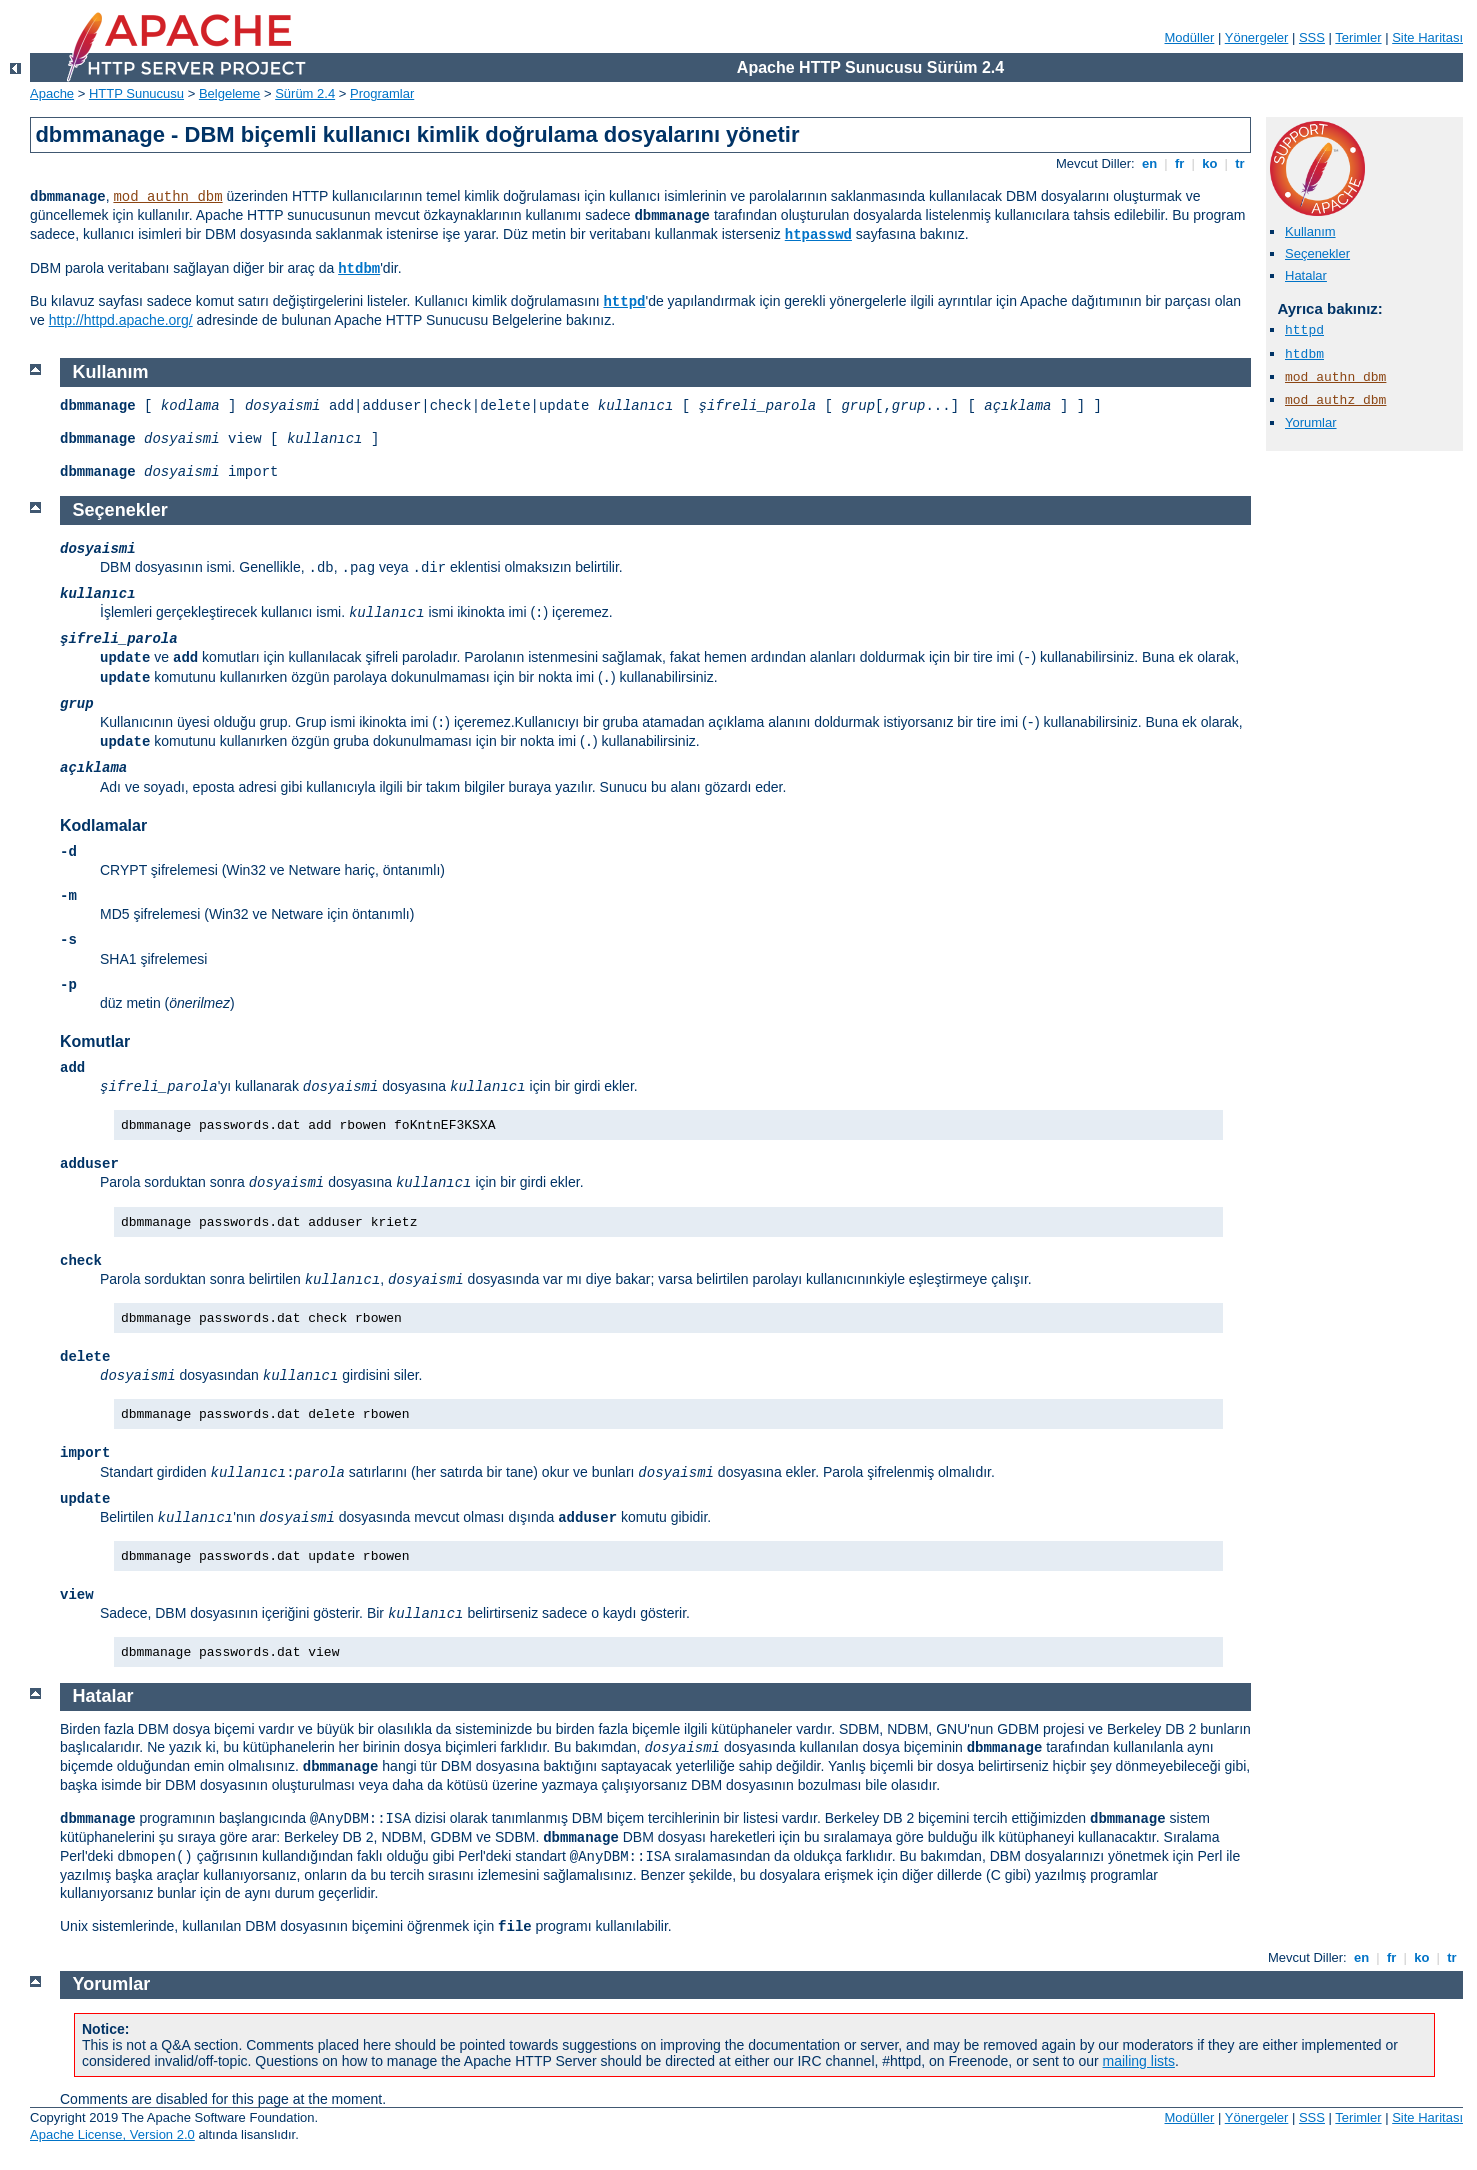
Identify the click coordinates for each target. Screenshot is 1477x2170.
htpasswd (818, 235)
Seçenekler (1317, 253)
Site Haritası (1427, 37)
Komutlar (95, 1041)
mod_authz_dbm (1335, 400)
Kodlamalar (103, 825)
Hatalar (1306, 275)
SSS (1312, 37)
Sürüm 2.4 (305, 93)
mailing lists (1139, 2061)
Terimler (1358, 37)
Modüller (1190, 37)
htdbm (359, 269)
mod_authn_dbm (167, 197)
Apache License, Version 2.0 (112, 2134)
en (1149, 163)
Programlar (382, 93)
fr (1179, 163)
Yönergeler (1257, 37)
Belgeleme (229, 93)
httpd (624, 302)
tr (1240, 163)
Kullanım (1310, 231)
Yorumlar (1311, 422)
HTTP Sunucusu (136, 93)
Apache (52, 93)
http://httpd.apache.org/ (121, 320)
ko (1210, 163)
